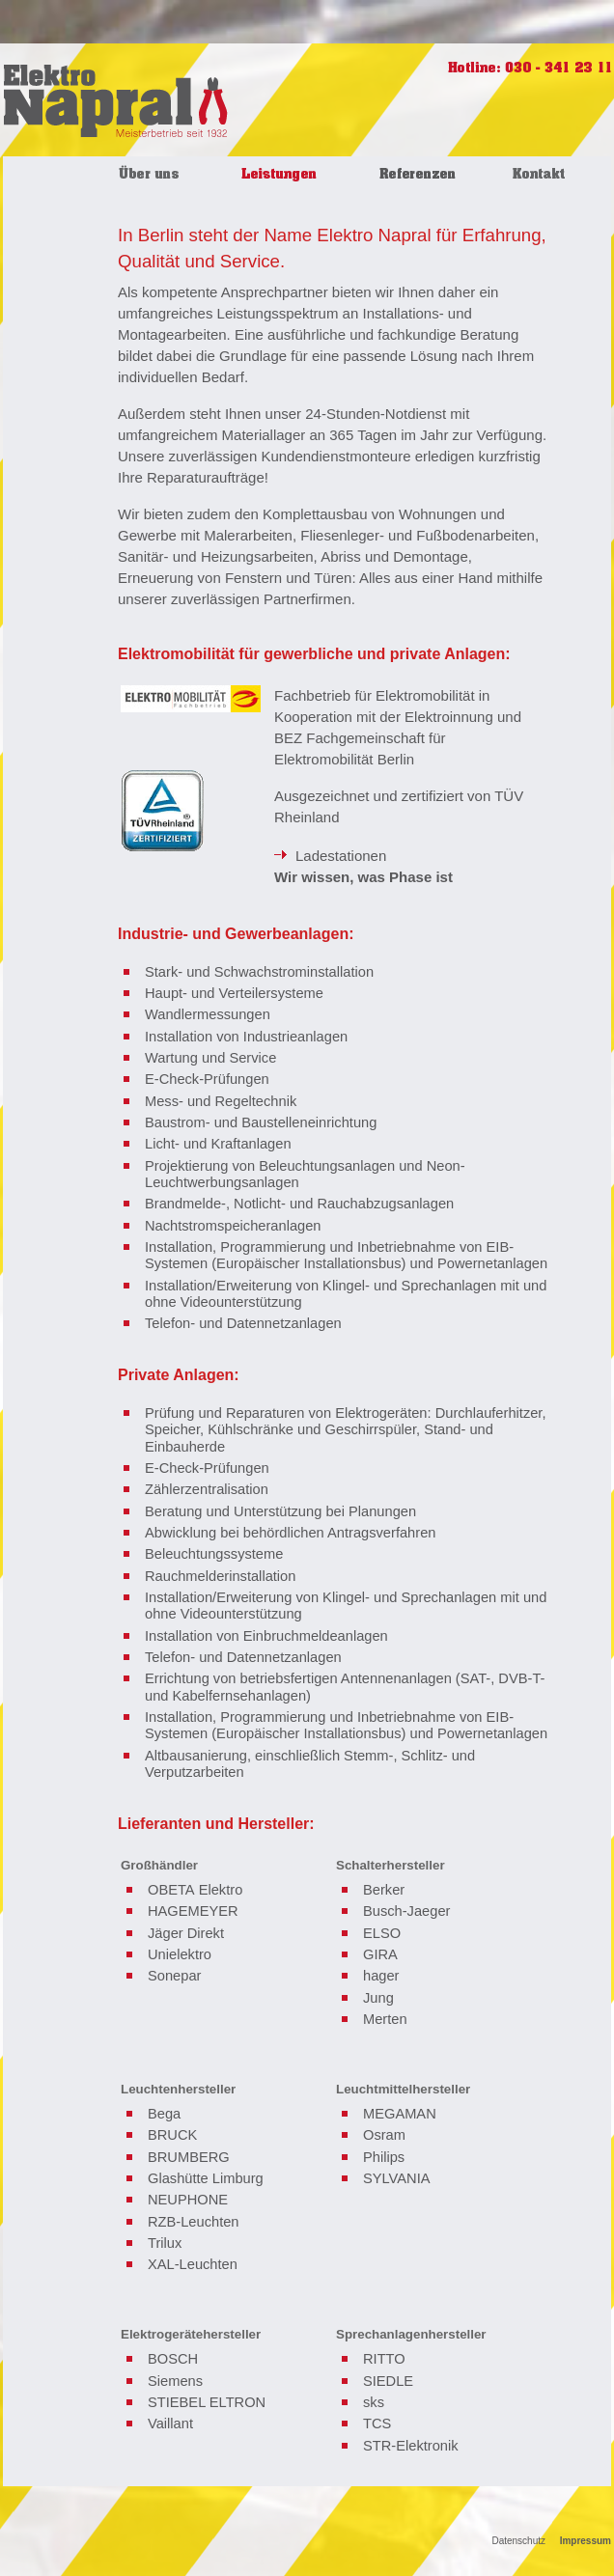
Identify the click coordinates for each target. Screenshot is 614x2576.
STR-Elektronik (411, 2445)
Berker (384, 1889)
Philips (384, 2157)
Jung (378, 1998)
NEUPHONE (188, 2199)
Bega (164, 2113)
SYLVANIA (397, 2178)
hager (381, 1975)
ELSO (382, 1933)
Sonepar (174, 1975)
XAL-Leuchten (192, 2264)
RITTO (384, 2359)
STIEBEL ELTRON (206, 2402)
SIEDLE (388, 2381)
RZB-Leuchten (193, 2222)
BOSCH (173, 2359)
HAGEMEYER (193, 1911)
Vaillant (170, 2423)
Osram (384, 2135)
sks (373, 2402)
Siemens (175, 2381)
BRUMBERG (189, 2157)
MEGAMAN (399, 2113)
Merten (385, 2019)
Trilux (164, 2243)
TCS (377, 2423)
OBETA (171, 1889)
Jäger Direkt (186, 1933)
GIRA (380, 1954)
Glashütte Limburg (206, 2178)
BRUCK (172, 2135)
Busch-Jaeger (406, 1911)
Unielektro (179, 1954)
